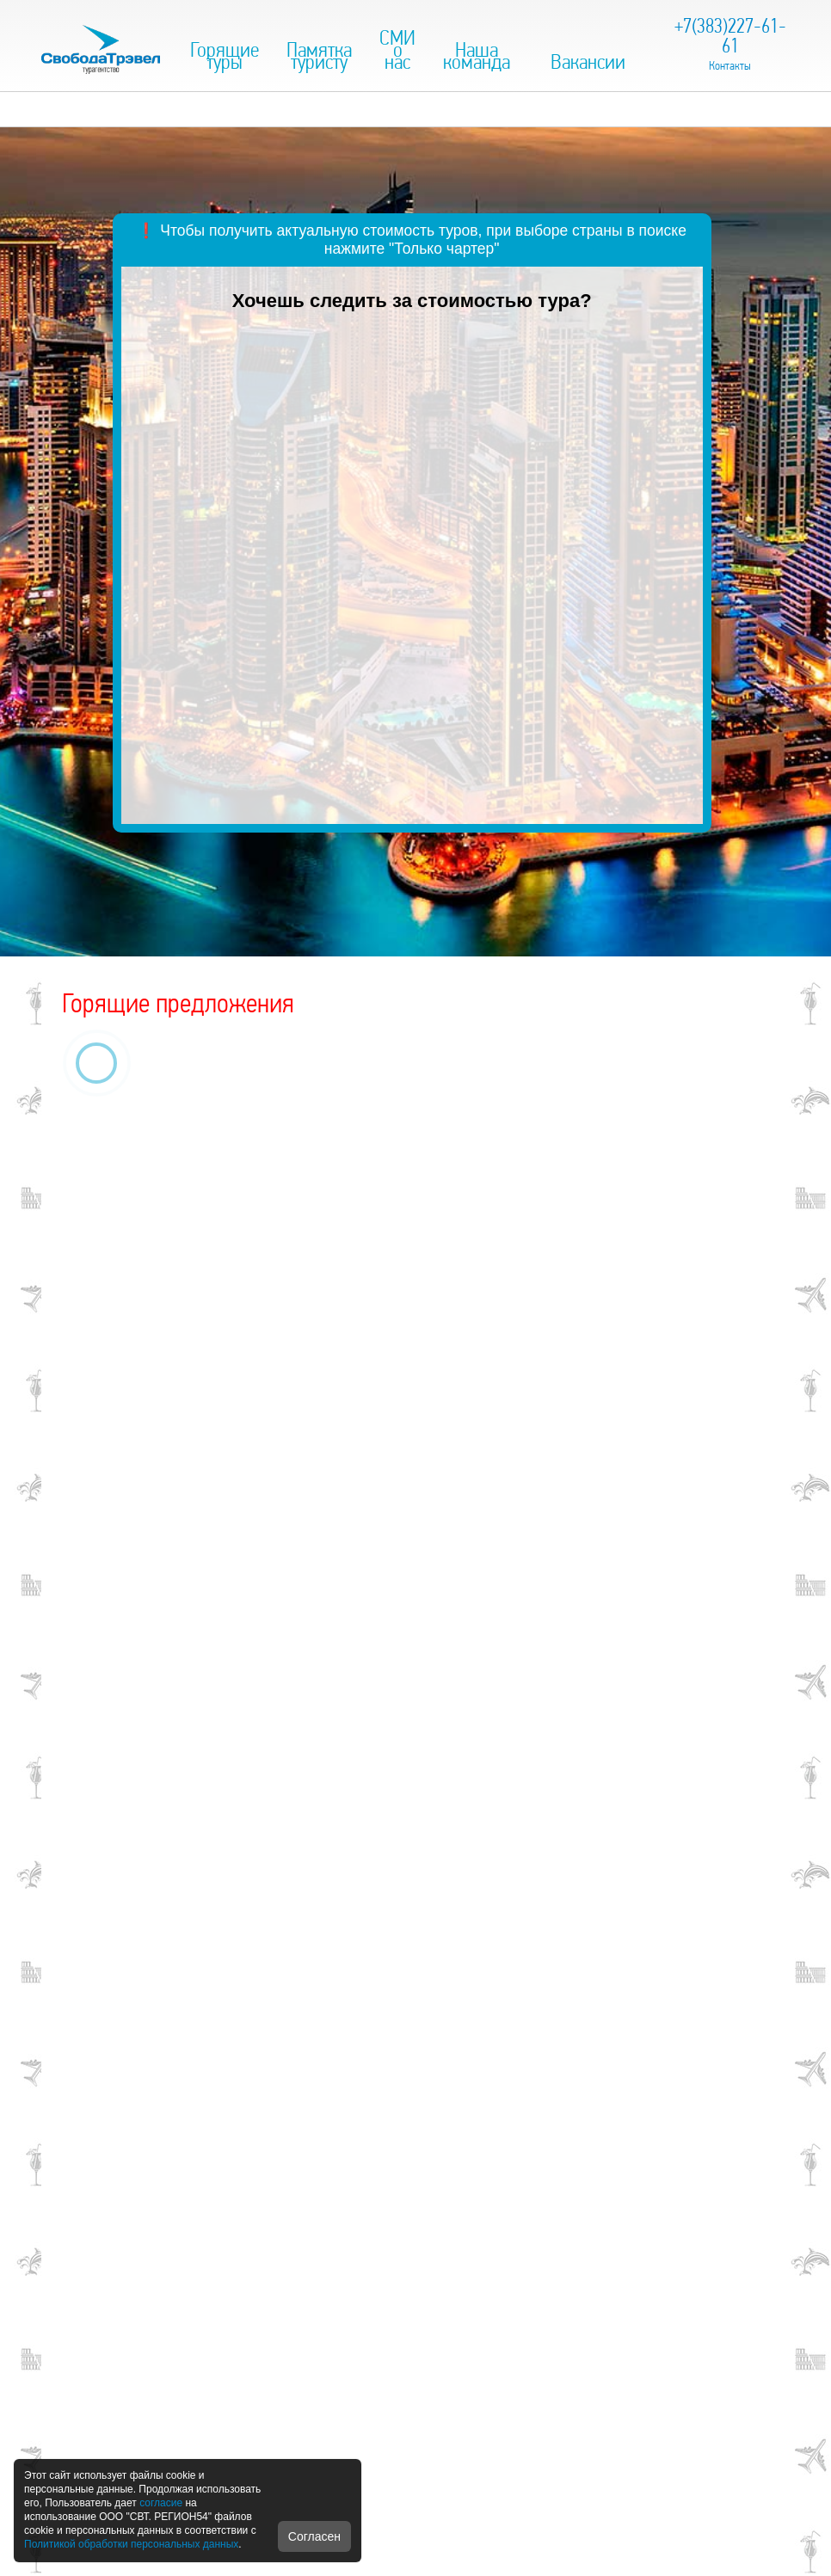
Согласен (314, 2536)
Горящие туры (224, 55)
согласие (160, 2503)
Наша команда (476, 55)
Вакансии (588, 61)
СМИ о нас (397, 49)
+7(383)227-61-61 (730, 36)
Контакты (730, 65)
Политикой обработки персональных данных (131, 2544)
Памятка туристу (319, 55)
